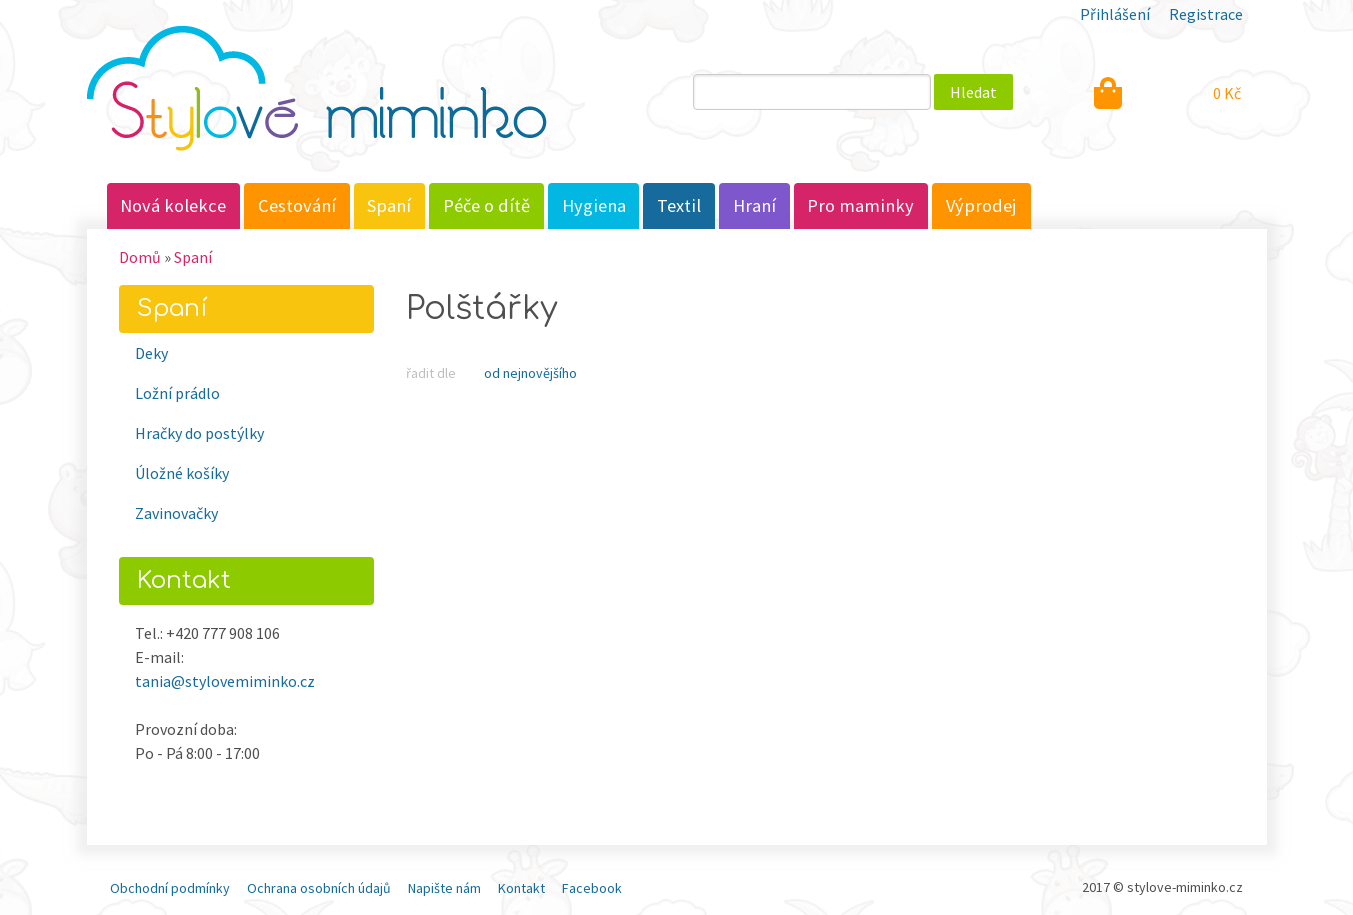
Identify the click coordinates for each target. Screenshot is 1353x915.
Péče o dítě (486, 205)
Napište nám (444, 888)
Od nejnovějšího (530, 373)
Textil (679, 205)
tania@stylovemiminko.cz (225, 681)
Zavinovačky (176, 513)
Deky (151, 353)
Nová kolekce (173, 205)
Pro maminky (860, 205)
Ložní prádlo (177, 393)
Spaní (389, 205)
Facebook (592, 888)
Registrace (1206, 14)
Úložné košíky (182, 473)
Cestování (297, 205)
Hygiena (594, 205)
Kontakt (521, 888)
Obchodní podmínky (170, 888)
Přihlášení (1115, 14)
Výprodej (981, 205)
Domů (140, 257)
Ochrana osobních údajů (319, 888)
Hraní (754, 205)
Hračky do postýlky (199, 433)
